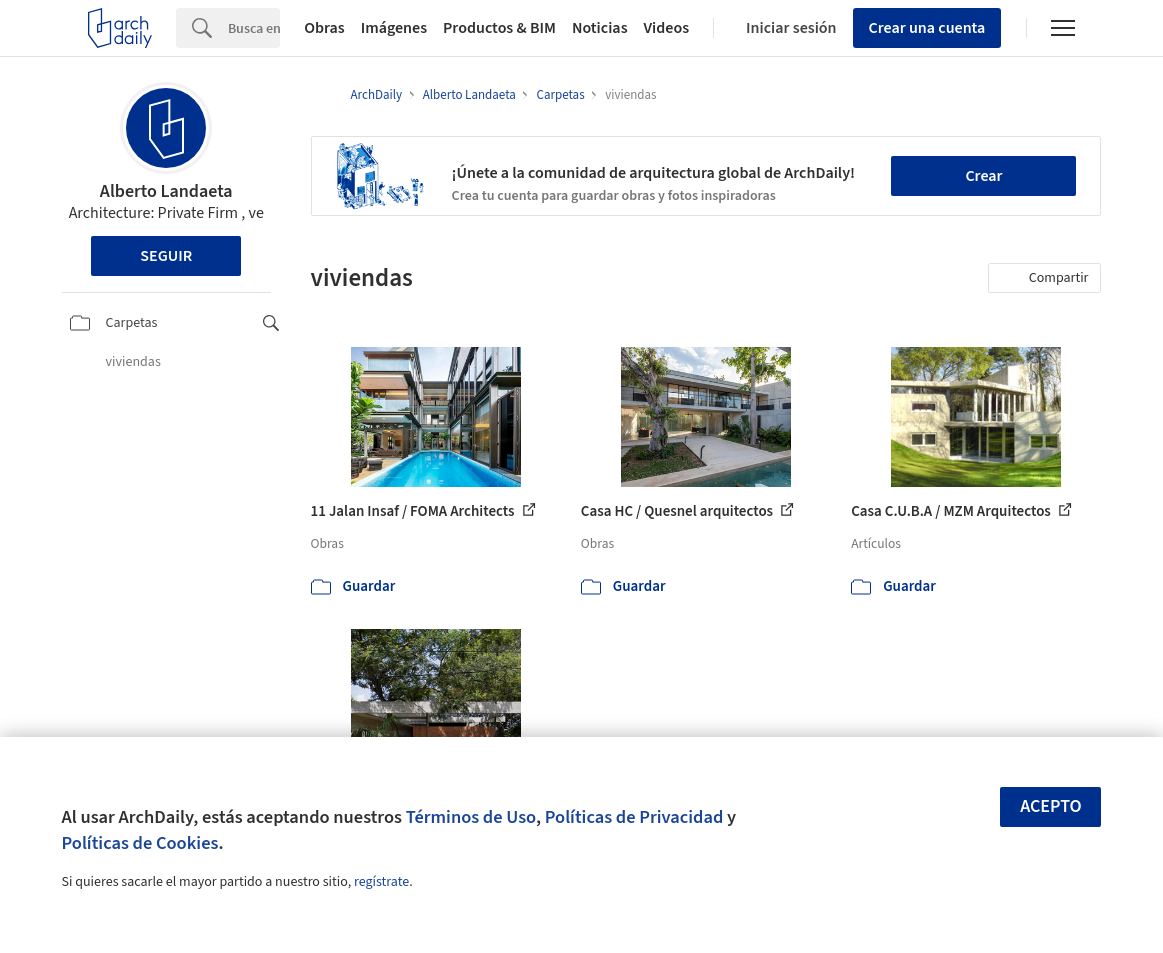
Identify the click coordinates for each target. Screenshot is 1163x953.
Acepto (1051, 806)
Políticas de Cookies (140, 843)
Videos (667, 28)
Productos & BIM (499, 28)
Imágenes (394, 28)
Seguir (166, 256)
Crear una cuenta (927, 28)
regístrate (381, 882)
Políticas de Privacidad (634, 817)
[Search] (254, 28)
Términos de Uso (471, 817)
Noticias (600, 28)
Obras (324, 28)
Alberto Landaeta (166, 191)
